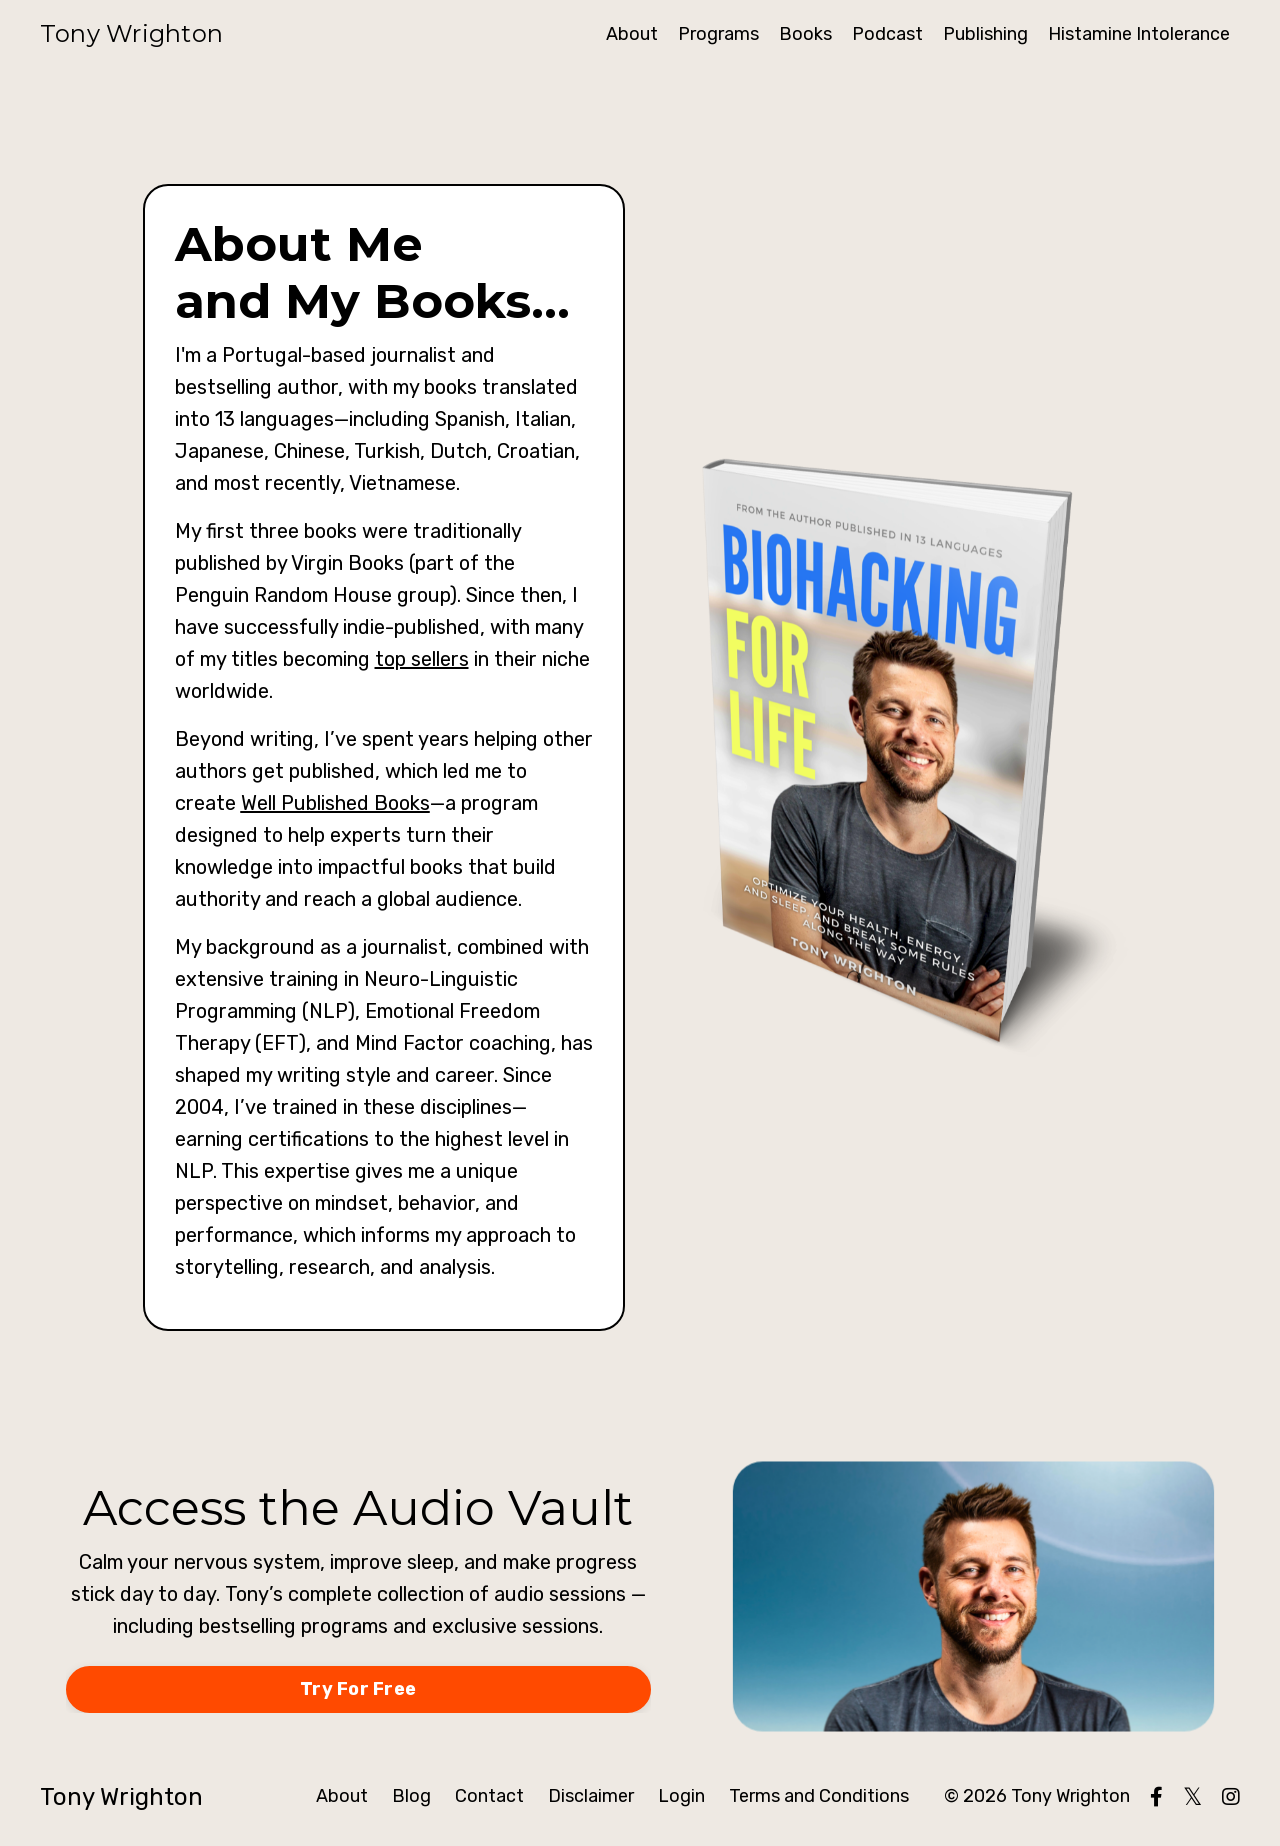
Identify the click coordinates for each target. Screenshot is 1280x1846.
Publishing (985, 34)
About (632, 34)
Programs (718, 34)
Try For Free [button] (358, 1689)
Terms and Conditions (819, 1796)
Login (681, 1796)
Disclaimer (591, 1796)
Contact (489, 1796)
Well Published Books (335, 803)
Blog (411, 1796)
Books (805, 34)
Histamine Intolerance (1139, 34)
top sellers (422, 659)
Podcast (887, 34)
